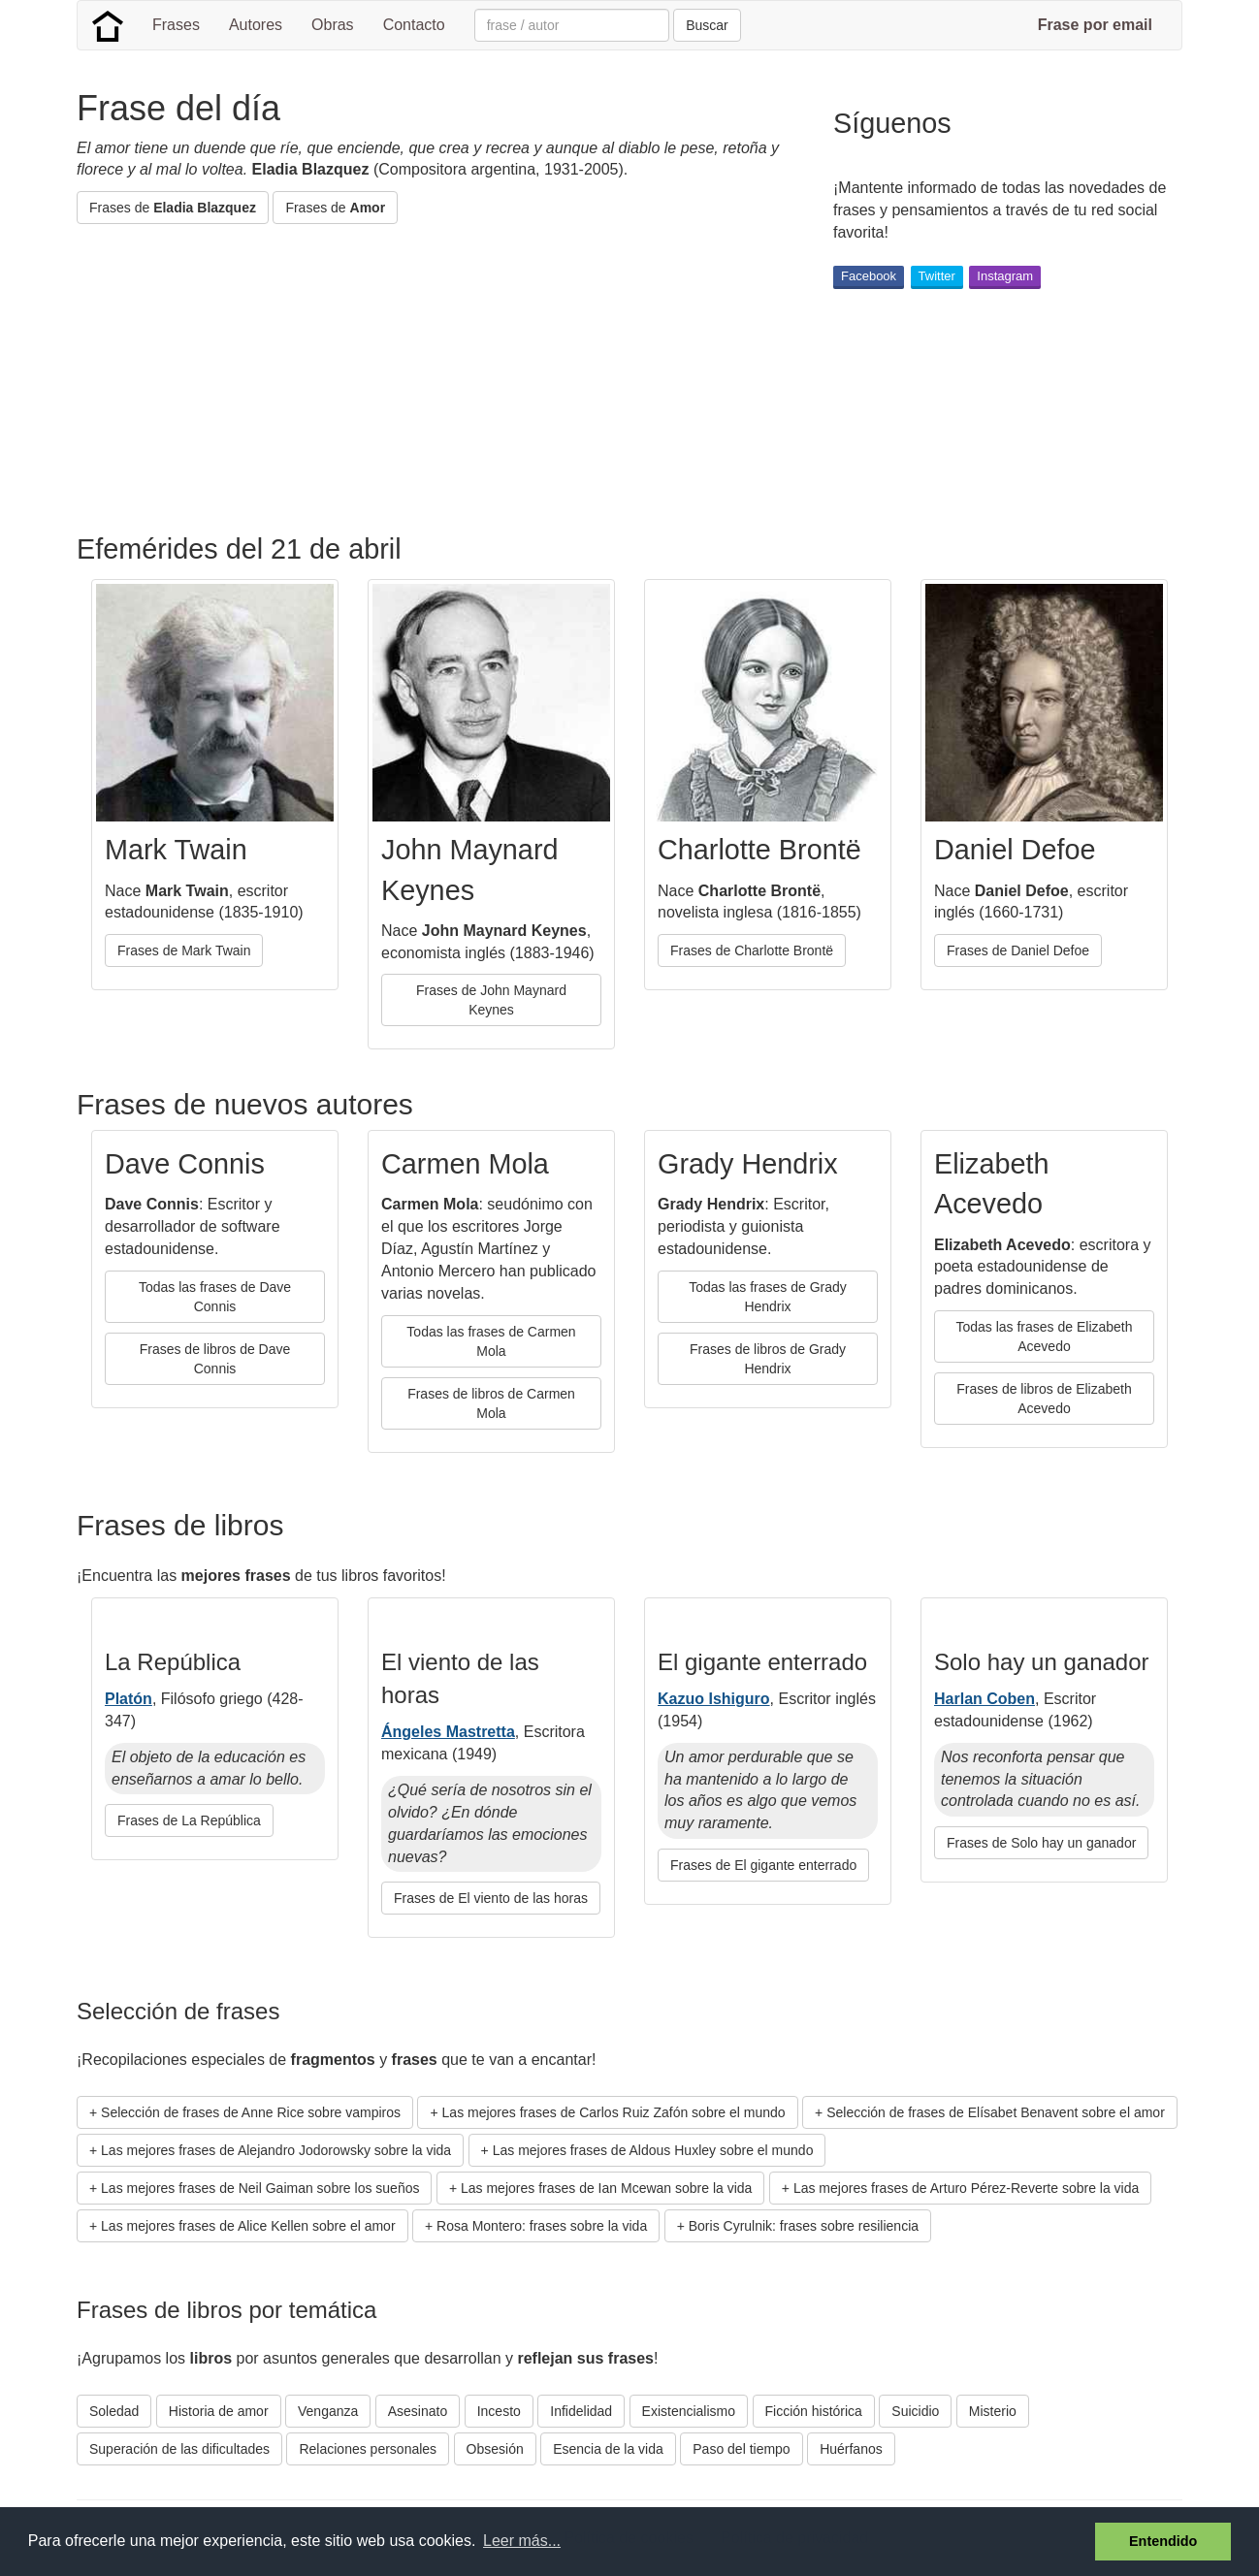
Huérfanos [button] (851, 2449)
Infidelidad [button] (581, 2411)
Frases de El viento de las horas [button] (491, 1898)
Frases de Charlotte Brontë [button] (751, 950)
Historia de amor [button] (219, 2411)
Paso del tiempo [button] (741, 2449)
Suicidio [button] (915, 2411)
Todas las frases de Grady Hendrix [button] (768, 1296)
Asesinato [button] (417, 2411)
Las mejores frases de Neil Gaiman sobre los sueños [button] (260, 2188)
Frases (176, 24)
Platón (128, 1698)
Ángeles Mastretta (448, 1731)
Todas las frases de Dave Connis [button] (215, 1296)
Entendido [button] (1163, 2541)
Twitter (937, 276)
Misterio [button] (993, 2411)
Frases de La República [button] (189, 1820)
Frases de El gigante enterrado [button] (763, 1865)
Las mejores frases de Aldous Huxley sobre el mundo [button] (653, 2150)
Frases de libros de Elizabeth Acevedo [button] (1044, 1398)
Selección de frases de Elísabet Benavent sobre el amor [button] (995, 2112)
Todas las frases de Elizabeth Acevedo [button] (1043, 1336)
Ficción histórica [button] (813, 2411)
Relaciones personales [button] (367, 2449)
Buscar (707, 25)
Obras (332, 24)
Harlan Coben (984, 1698)
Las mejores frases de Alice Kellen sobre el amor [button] (248, 2226)
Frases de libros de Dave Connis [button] (215, 1358)
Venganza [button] (328, 2411)
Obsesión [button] (495, 2449)
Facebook (868, 276)
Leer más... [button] (522, 2540)
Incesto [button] (499, 2411)
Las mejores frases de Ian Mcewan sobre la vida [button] (606, 2188)
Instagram (1005, 276)
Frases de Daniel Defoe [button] (1018, 950)
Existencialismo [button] (688, 2411)
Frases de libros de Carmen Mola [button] (491, 1403)
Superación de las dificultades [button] (179, 2449)
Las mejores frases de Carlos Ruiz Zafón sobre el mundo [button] (614, 2112)
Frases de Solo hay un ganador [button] (1041, 1843)
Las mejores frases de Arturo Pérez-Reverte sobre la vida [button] (966, 2188)
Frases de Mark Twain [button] (183, 950)
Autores (255, 24)
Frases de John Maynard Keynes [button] (491, 999)
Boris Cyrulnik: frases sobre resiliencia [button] (804, 2226)
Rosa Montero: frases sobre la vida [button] (541, 2226)
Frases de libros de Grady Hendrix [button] (768, 1358)
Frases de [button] (172, 207)
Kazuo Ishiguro (714, 1698)
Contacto (414, 24)
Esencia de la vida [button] (608, 2449)
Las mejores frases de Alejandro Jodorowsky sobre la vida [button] (276, 2150)
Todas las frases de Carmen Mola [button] (490, 1341)
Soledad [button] (114, 2411)
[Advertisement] (430, 379)
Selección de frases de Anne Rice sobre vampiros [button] (251, 2112)
